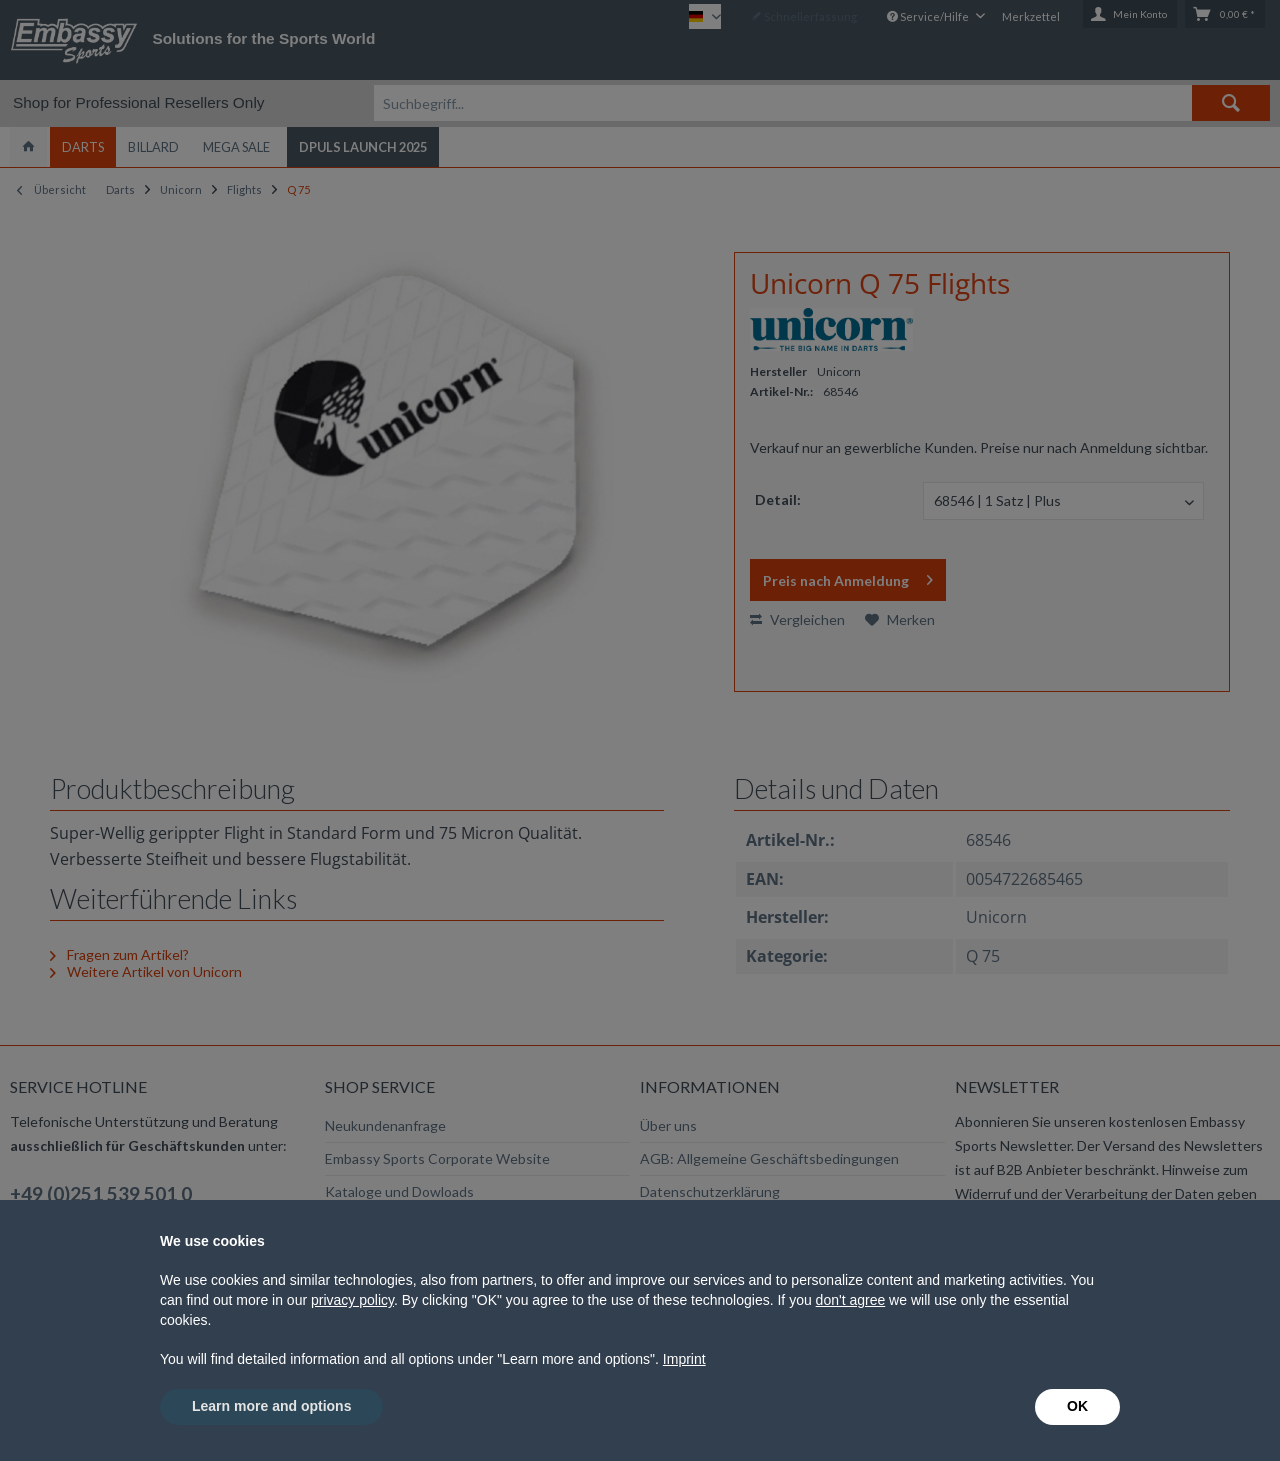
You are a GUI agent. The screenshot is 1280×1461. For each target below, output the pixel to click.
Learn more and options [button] (271, 1406)
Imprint (684, 1359)
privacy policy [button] (352, 1300)
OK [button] (1077, 1406)
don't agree (851, 1300)
